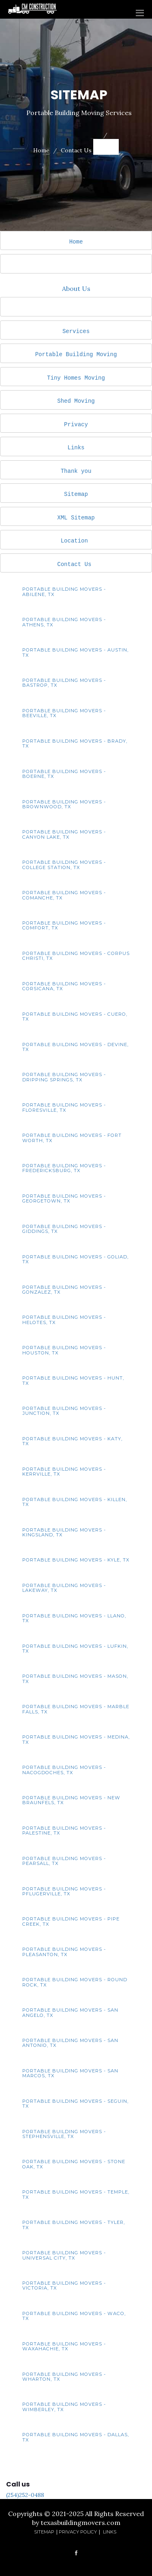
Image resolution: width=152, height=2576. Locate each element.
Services (76, 331)
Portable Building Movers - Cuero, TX (74, 1016)
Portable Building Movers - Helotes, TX (64, 1319)
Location (74, 541)
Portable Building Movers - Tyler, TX (73, 2224)
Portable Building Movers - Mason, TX (75, 1678)
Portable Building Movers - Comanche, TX (64, 895)
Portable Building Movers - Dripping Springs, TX (64, 1077)
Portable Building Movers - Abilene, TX (64, 591)
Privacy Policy (78, 2532)
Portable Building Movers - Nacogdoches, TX (64, 1769)
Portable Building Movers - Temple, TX (75, 2194)
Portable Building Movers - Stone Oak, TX (73, 2164)
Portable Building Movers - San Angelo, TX (70, 2012)
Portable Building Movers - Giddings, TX (64, 1229)
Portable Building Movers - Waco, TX (74, 2316)
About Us (76, 288)
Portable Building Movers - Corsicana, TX (64, 986)
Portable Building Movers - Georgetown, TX (64, 1198)
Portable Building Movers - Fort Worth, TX (72, 1137)
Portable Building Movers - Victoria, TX (64, 2285)
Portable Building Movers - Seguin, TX (75, 2103)
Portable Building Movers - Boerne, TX (64, 774)
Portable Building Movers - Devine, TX (75, 1047)
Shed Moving (75, 401)
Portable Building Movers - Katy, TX (72, 1441)
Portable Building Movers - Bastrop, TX (64, 682)
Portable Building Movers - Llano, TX (74, 1618)
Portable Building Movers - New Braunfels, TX (71, 1800)
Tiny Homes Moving (76, 378)
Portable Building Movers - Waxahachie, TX (64, 2346)
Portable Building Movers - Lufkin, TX (75, 1648)
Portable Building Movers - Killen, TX (74, 1502)
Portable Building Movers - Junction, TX (64, 1410)
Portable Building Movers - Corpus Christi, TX (76, 956)
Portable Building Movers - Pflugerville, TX (64, 1891)
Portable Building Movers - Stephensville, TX (64, 2134)
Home (41, 150)
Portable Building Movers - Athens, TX (64, 622)
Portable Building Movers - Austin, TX (75, 652)
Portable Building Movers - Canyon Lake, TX (64, 834)
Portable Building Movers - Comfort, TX (64, 925)
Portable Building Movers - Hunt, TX (73, 1380)
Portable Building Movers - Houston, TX (64, 1350)
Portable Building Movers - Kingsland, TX (64, 1532)
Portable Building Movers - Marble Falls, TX (75, 1709)
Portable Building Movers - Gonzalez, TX (64, 1289)
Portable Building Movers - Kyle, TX (75, 1560)
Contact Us (76, 150)
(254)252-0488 (25, 2495)
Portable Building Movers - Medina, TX (76, 1739)
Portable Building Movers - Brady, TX (74, 743)
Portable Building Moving (76, 354)
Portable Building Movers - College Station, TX (64, 864)
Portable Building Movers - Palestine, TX (64, 1830)
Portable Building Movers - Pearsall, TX (64, 1861)
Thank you (76, 471)
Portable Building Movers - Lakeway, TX (64, 1588)
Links (76, 447)
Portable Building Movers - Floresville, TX (64, 1107)
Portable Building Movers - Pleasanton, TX (64, 1951)
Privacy (76, 424)
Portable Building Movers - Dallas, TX (75, 2437)
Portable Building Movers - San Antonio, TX (70, 2043)
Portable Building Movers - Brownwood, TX (64, 804)
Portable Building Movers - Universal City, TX (64, 2255)
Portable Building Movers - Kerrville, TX (64, 1471)
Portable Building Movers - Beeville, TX (64, 713)
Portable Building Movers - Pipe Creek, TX (71, 1921)
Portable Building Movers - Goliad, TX (75, 1259)
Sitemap (76, 494)
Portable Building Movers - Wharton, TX (64, 2376)
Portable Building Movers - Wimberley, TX (64, 2406)
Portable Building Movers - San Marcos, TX (70, 2073)
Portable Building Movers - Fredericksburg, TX (64, 1168)
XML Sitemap (75, 517)
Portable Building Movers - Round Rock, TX (74, 1982)
